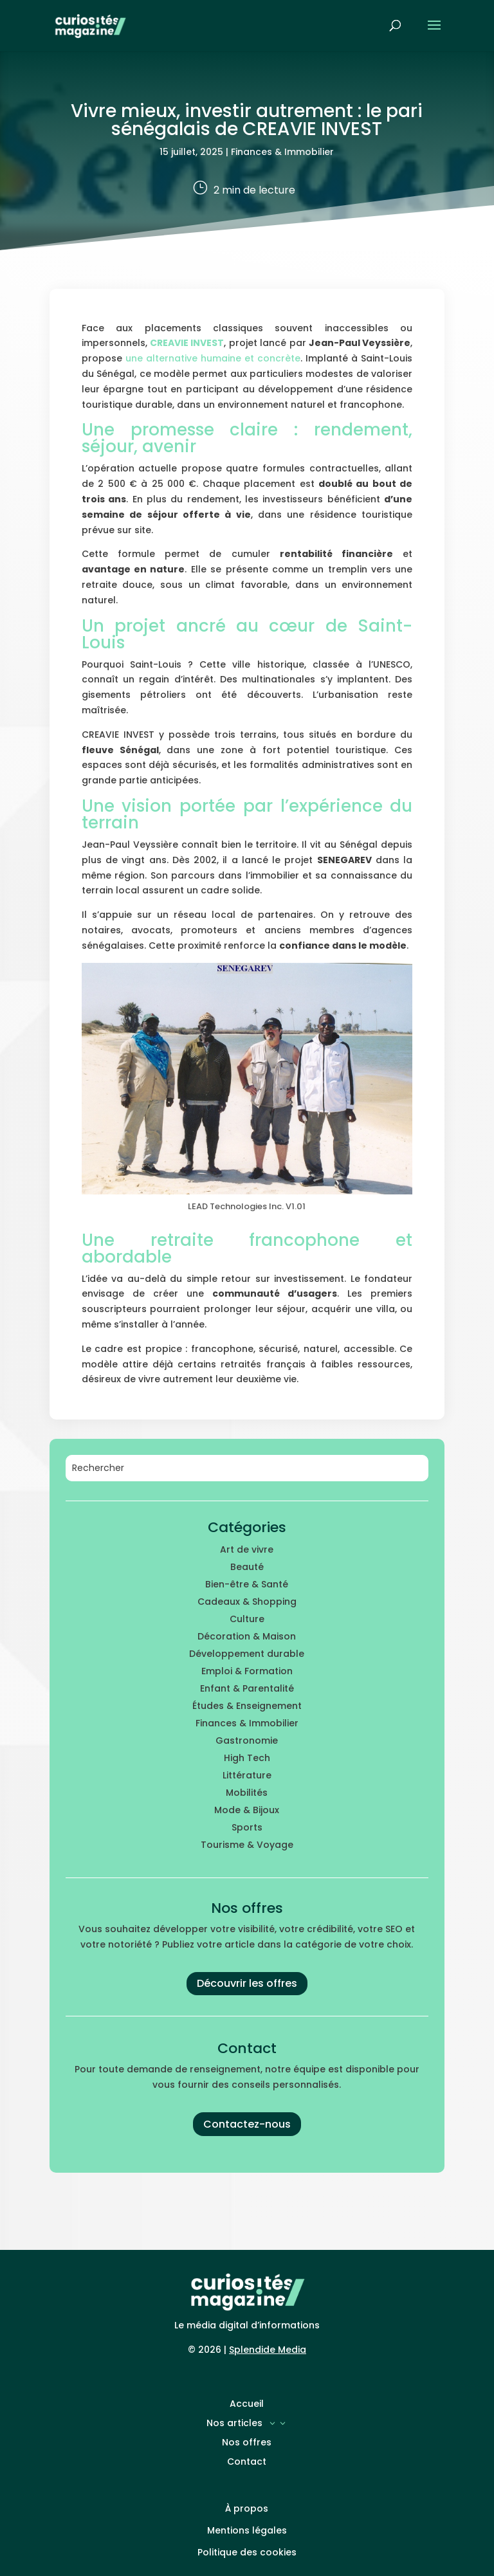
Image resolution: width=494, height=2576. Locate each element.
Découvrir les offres (247, 1983)
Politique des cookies (247, 2552)
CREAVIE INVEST (187, 342)
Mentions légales (247, 2530)
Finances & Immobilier (282, 151)
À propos (246, 2508)
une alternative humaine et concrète (212, 358)
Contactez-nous (247, 2124)
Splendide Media (267, 2349)
